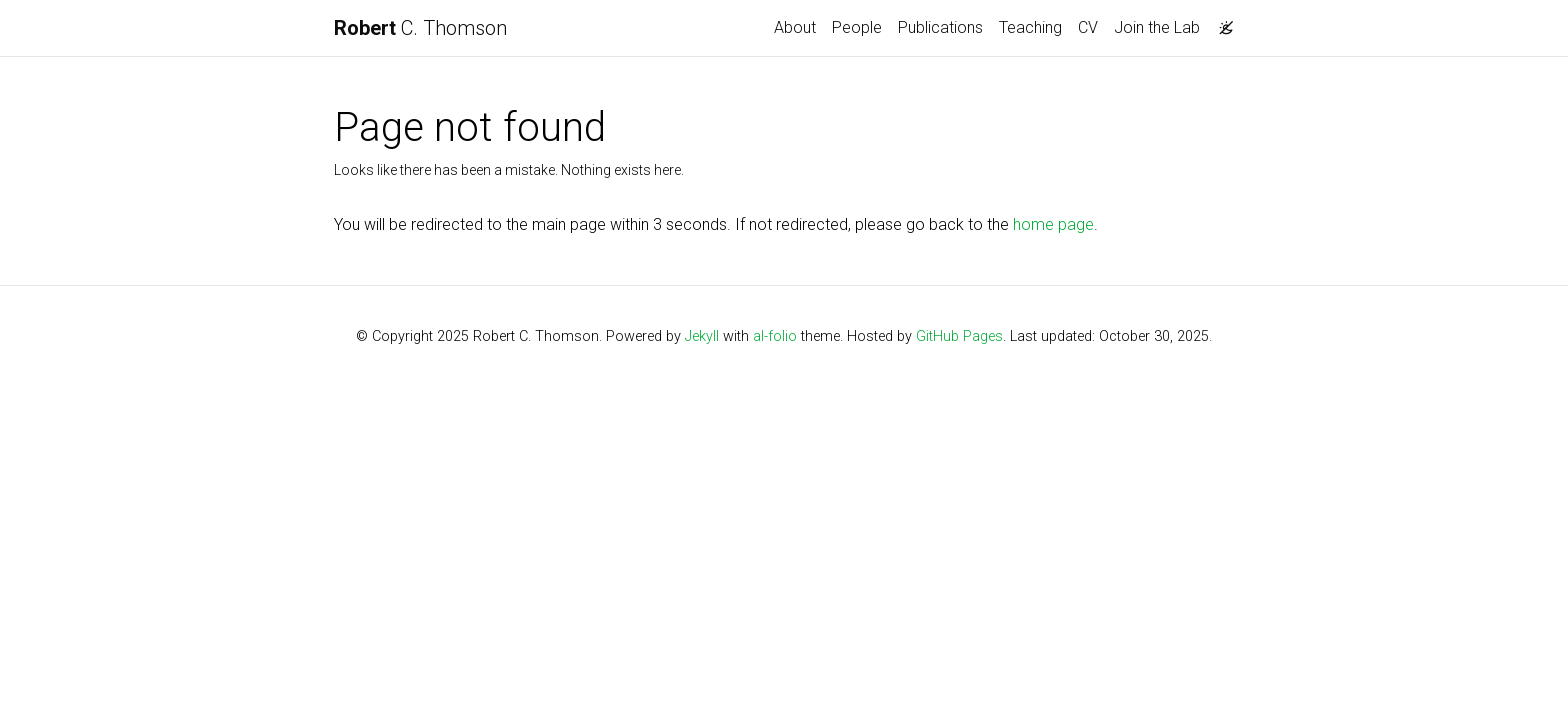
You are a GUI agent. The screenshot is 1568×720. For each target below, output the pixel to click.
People (857, 27)
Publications (940, 27)
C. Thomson (420, 28)
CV (1088, 27)
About (795, 27)
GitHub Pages (959, 336)
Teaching (1030, 27)
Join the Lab (1157, 27)
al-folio (775, 336)
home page (1053, 224)
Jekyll (702, 336)
